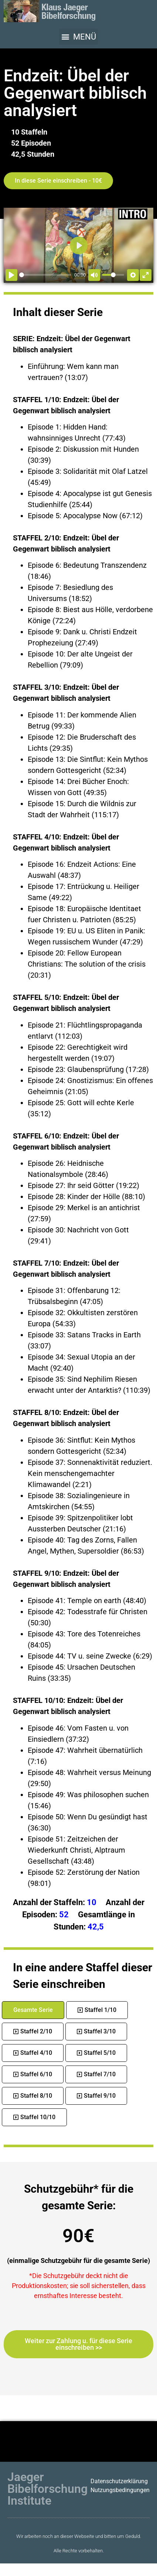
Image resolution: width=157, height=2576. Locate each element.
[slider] (45, 274)
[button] (78, 36)
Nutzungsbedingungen (120, 2490)
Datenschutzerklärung (119, 2481)
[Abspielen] (11, 275)
